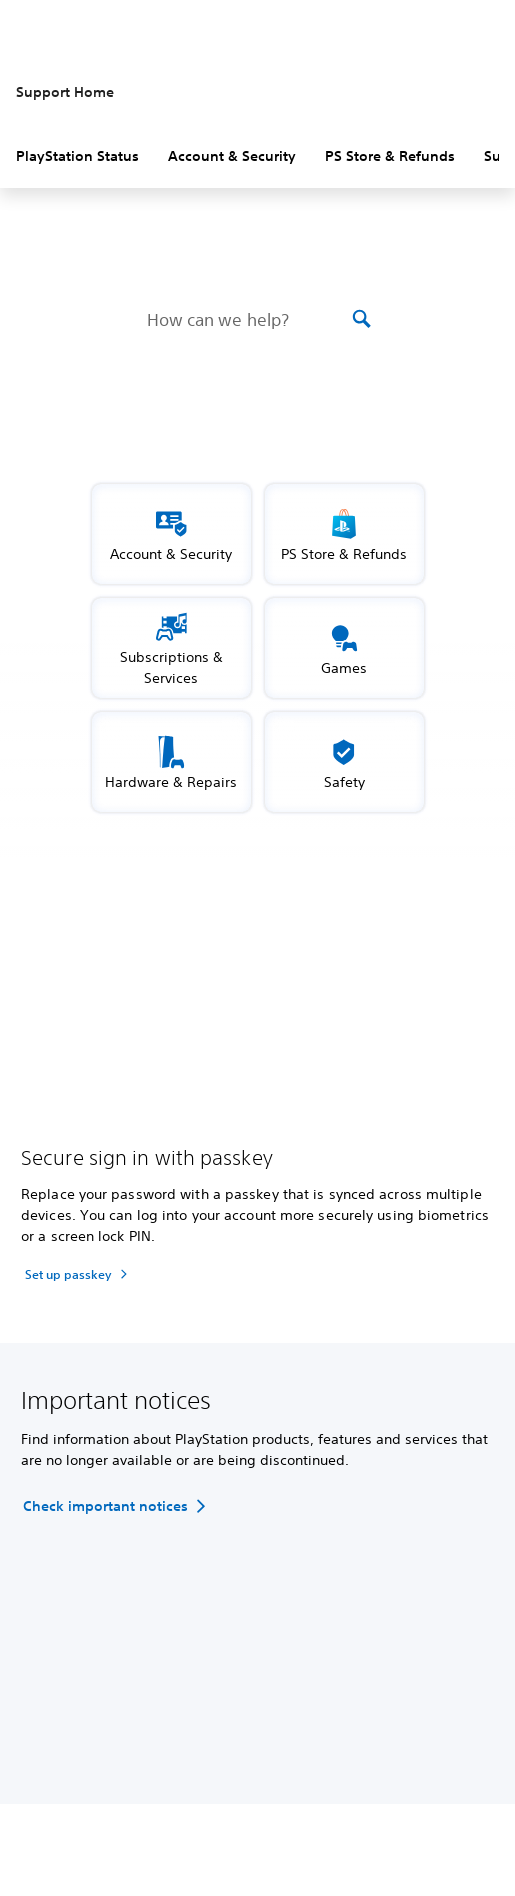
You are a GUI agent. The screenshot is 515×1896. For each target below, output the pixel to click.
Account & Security (232, 156)
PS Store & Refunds (390, 156)
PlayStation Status (77, 156)
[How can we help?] (247, 319)
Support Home (65, 92)
